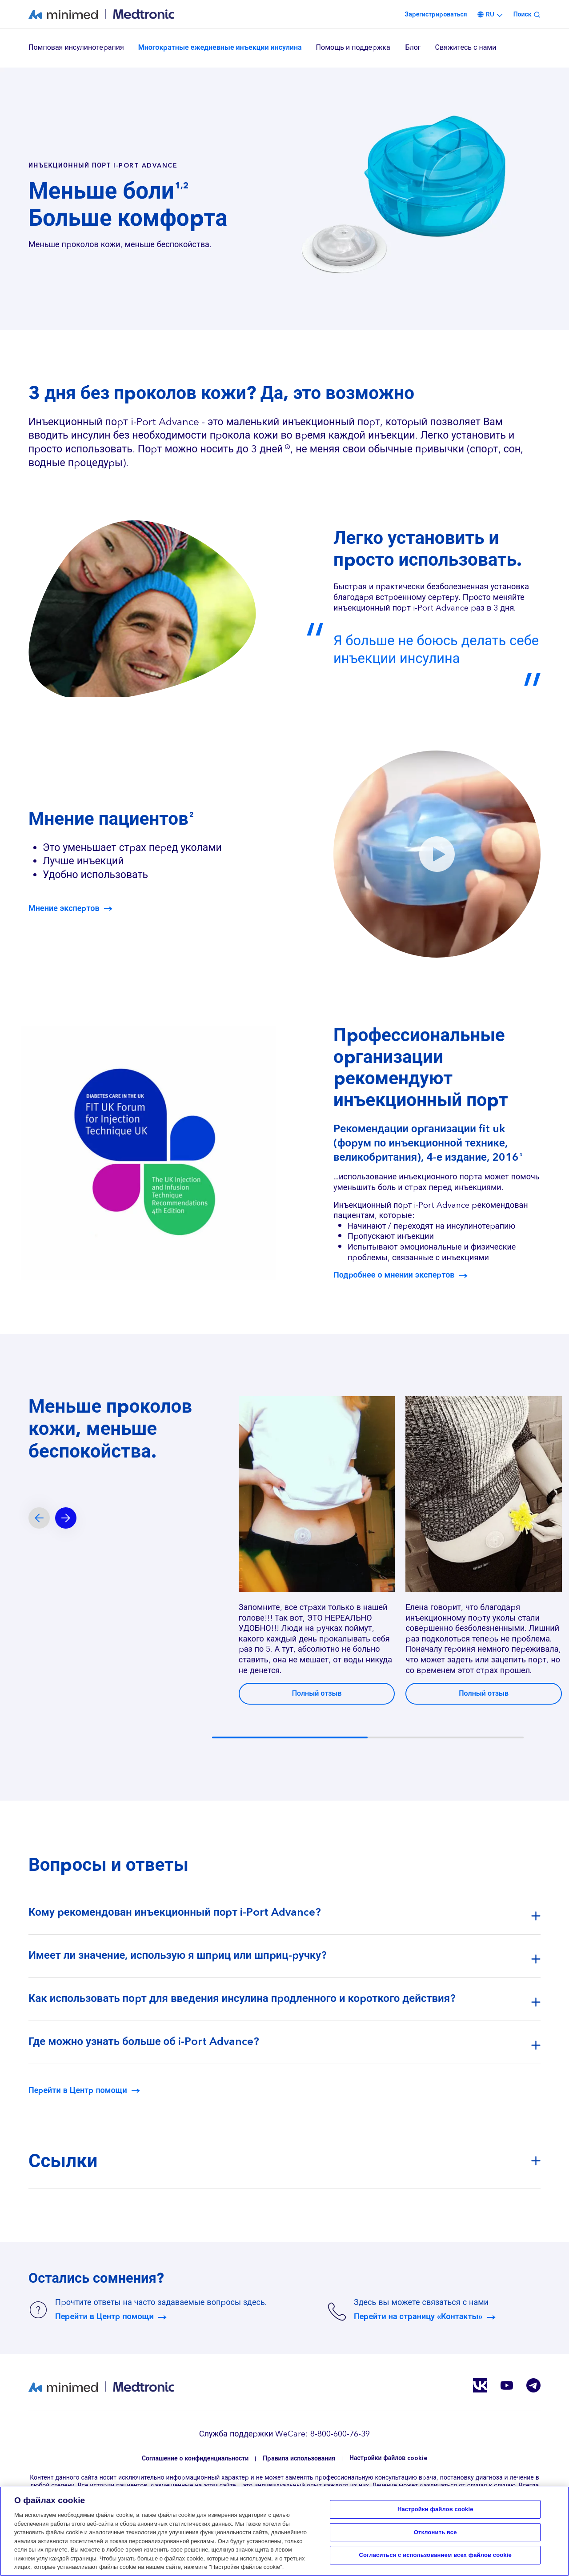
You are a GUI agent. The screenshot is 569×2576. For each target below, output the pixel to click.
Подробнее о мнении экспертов (394, 1275)
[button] (437, 854)
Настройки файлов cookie (388, 2458)
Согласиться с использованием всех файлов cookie (435, 2555)
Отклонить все (435, 2532)
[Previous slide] (39, 1518)
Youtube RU (507, 2385)
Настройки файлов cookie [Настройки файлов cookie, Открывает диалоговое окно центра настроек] (435, 2509)
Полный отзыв (317, 1693)
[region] (284, 48)
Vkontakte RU (480, 2385)
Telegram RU (533, 2385)
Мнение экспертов (64, 908)
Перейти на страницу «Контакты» (418, 2317)
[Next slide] (65, 1518)
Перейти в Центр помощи (77, 2090)
